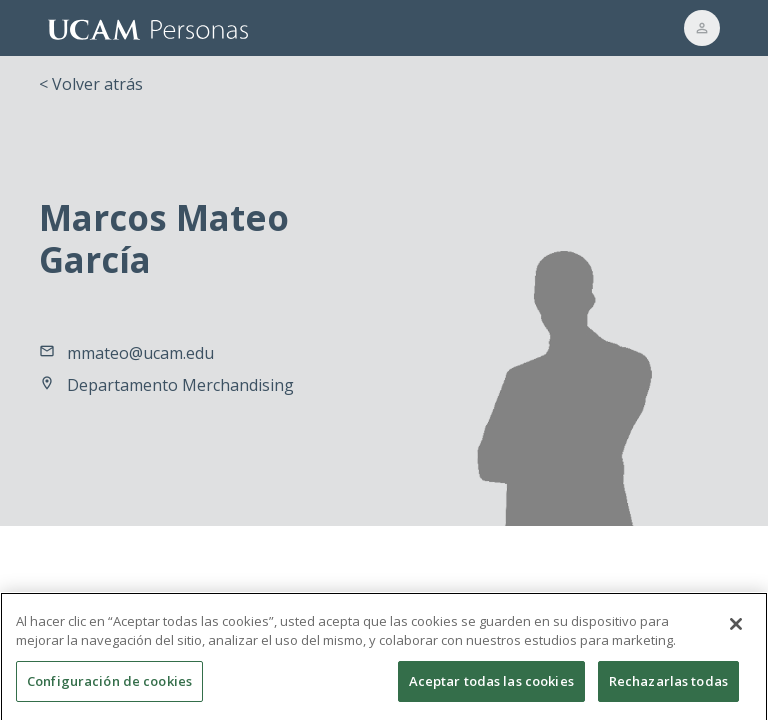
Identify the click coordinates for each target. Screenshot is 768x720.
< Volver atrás (91, 84)
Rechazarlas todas (668, 688)
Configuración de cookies (109, 688)
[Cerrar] (736, 631)
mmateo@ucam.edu (140, 353)
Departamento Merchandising (180, 385)
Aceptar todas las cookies (491, 688)
